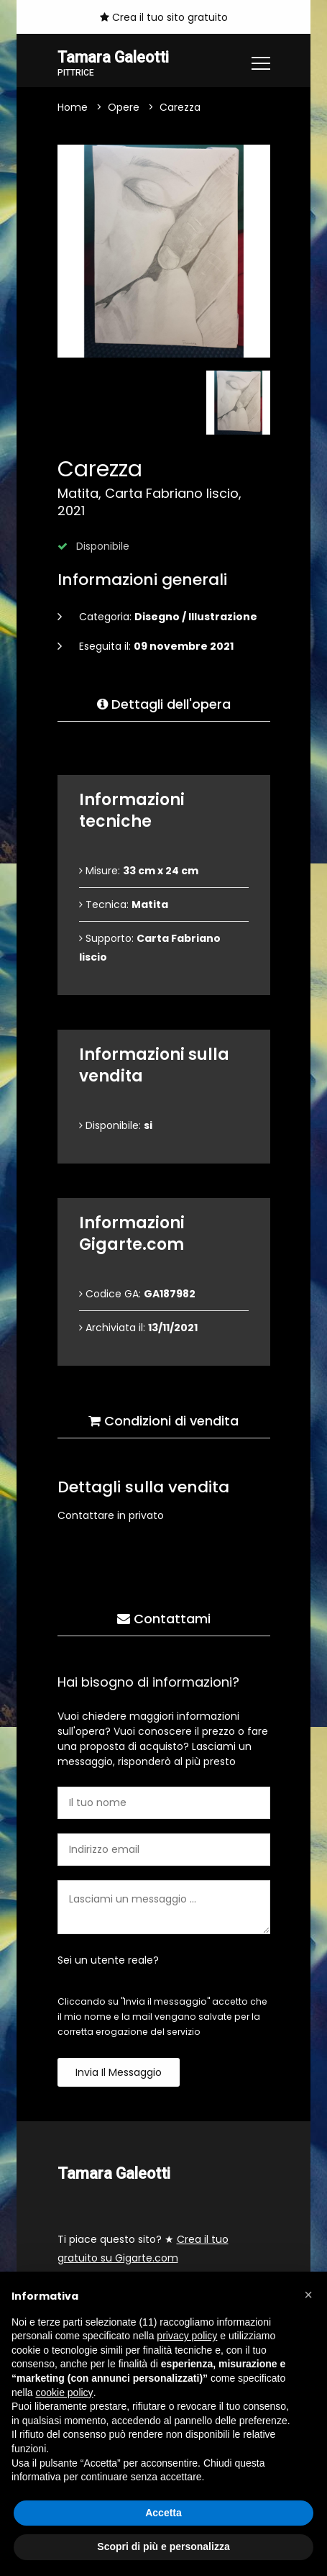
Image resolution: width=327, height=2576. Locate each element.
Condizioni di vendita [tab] (163, 1421)
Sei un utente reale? (108, 1960)
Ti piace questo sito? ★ (143, 2248)
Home (72, 107)
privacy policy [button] (187, 2335)
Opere (123, 107)
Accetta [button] (163, 2512)
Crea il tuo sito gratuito (164, 17)
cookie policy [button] (64, 2392)
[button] (308, 2294)
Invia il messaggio (118, 2072)
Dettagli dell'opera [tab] (164, 704)
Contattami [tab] (164, 1619)
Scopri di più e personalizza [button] (163, 2546)
